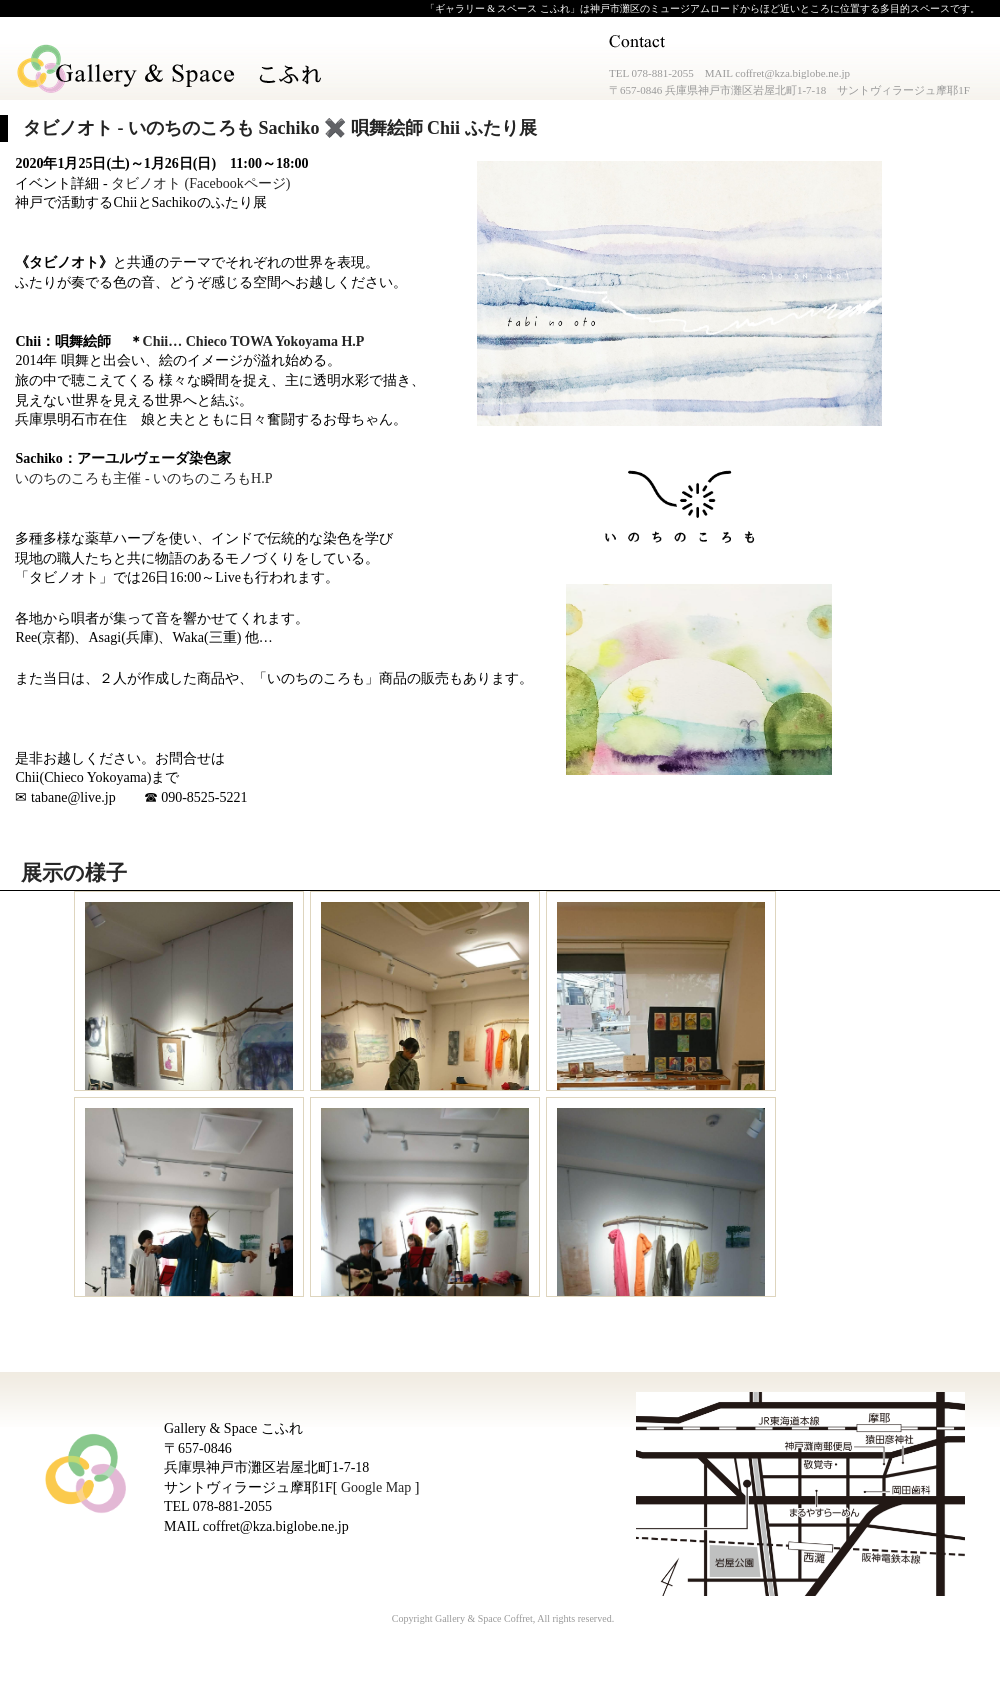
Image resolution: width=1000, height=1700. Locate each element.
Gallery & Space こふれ (171, 70)
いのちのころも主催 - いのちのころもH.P (143, 478)
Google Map (376, 1487)
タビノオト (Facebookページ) (200, 183)
